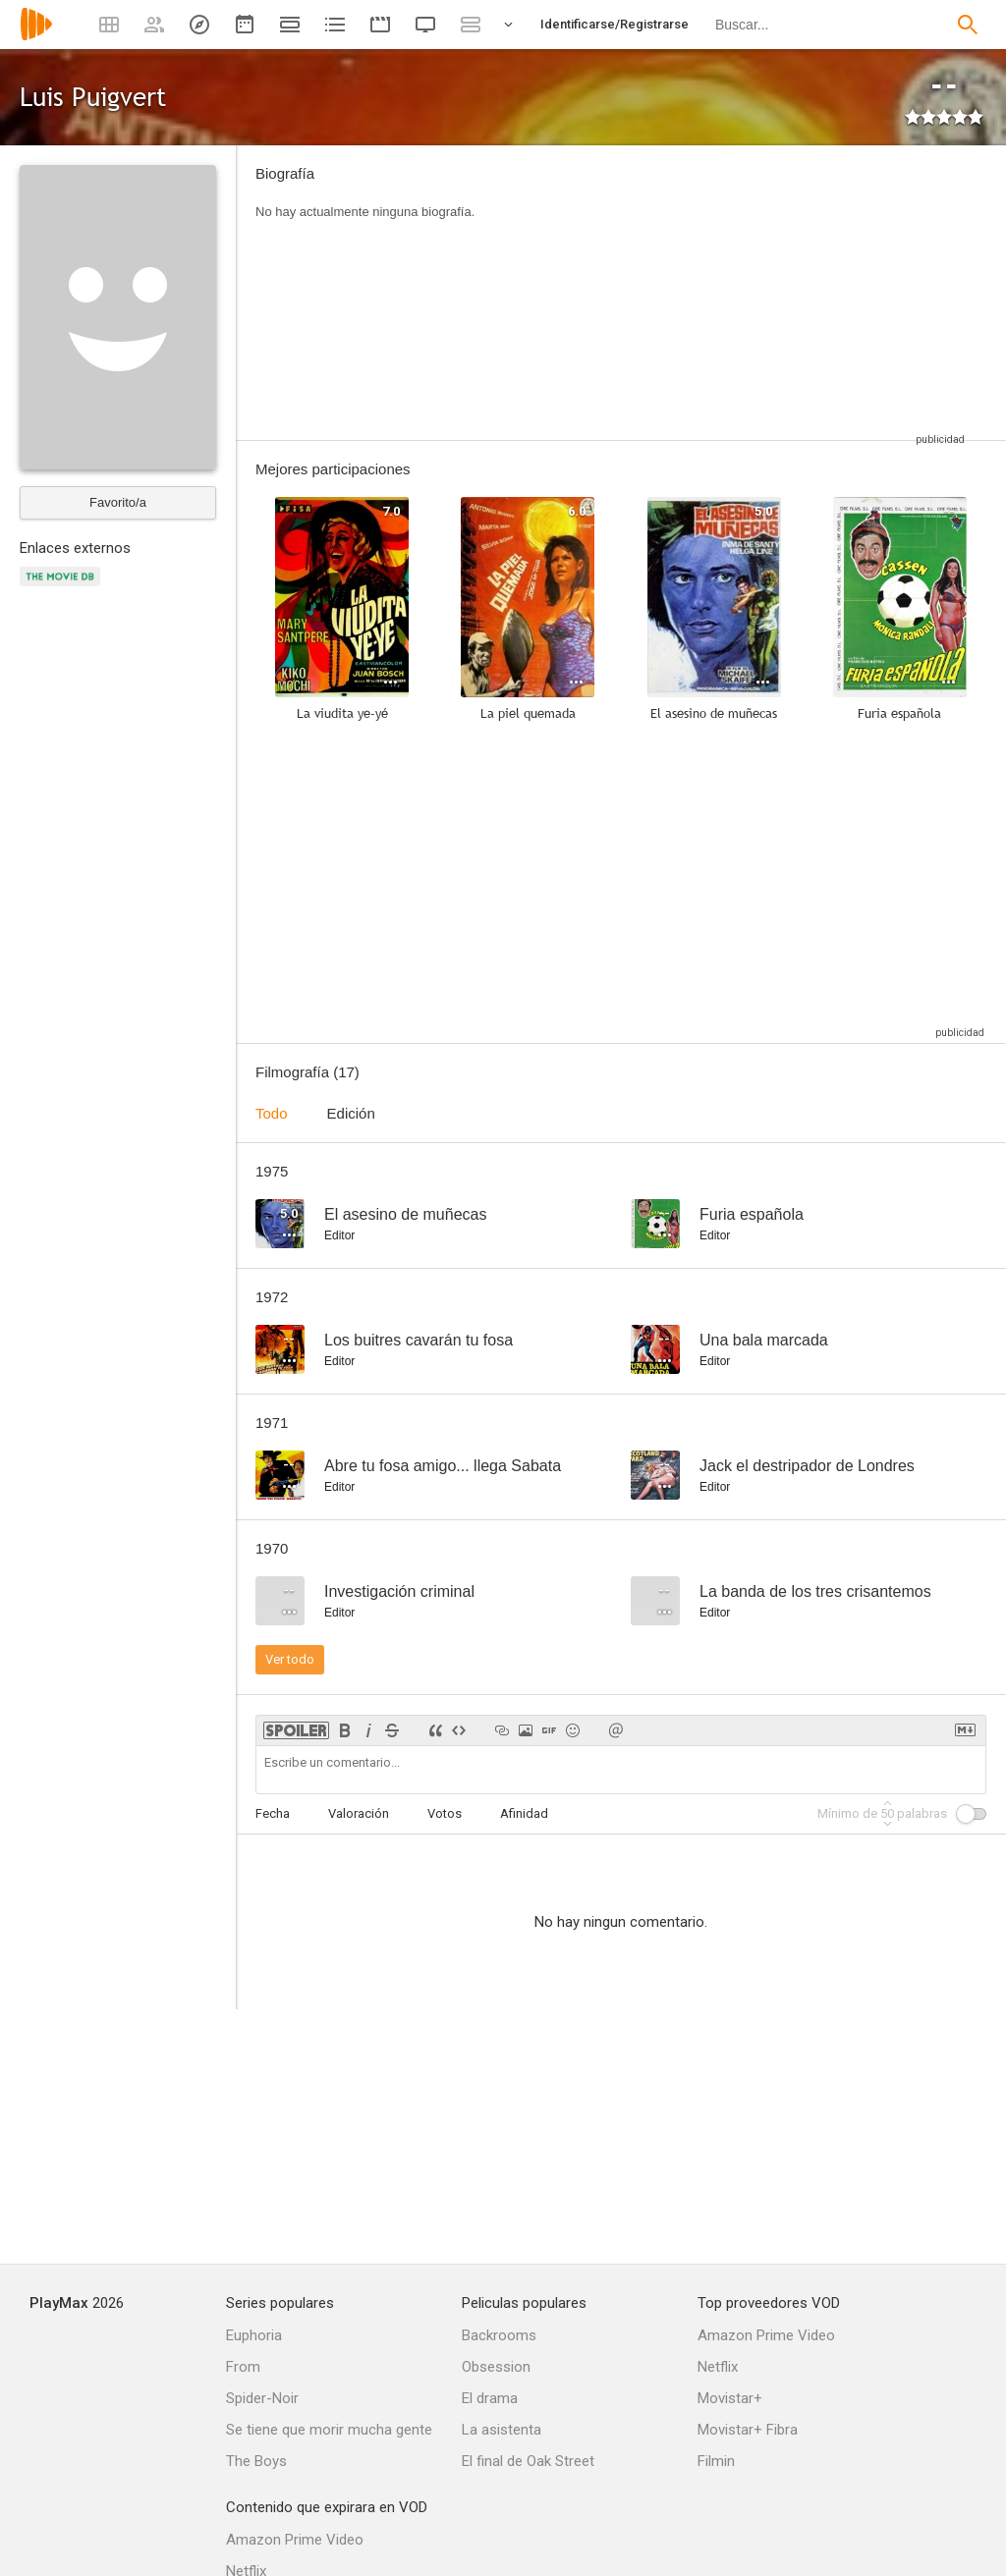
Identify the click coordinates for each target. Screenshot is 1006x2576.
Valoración (358, 1813)
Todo (271, 1113)
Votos (444, 1813)
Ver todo (289, 1659)
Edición (351, 1113)
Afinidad (524, 1813)
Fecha (272, 1813)
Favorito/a (117, 502)
